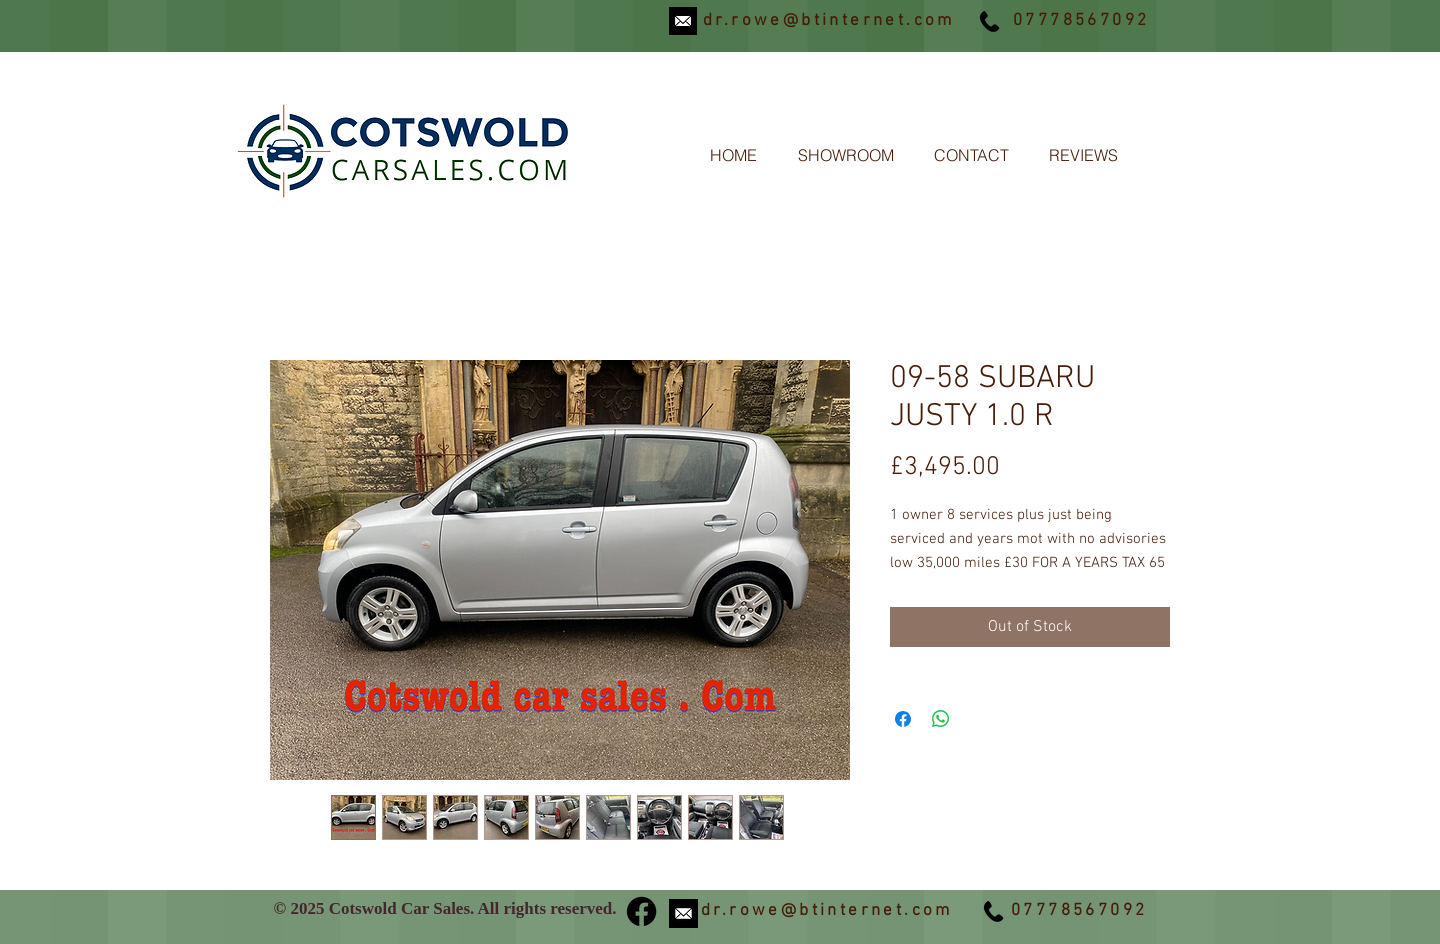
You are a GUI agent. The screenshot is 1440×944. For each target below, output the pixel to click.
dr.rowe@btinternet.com (829, 21)
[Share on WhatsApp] (941, 719)
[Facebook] (641, 911)
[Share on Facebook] (903, 719)
